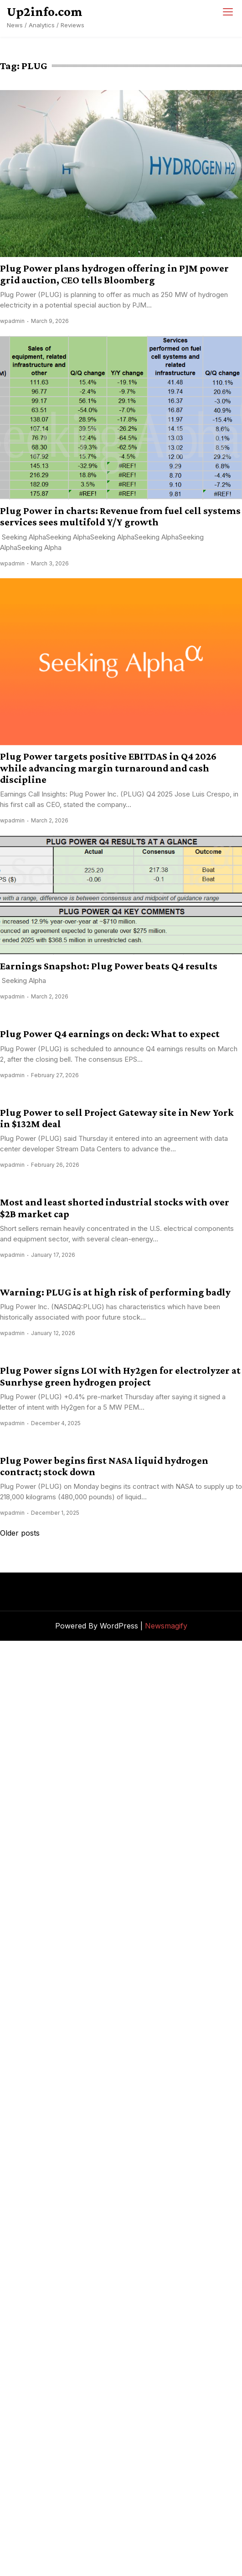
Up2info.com (44, 11)
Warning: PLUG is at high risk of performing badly (115, 1292)
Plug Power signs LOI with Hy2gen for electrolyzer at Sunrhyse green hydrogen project (120, 1376)
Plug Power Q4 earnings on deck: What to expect (110, 1033)
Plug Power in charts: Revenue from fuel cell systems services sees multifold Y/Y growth (120, 516)
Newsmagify (166, 1625)
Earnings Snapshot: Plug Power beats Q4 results (108, 966)
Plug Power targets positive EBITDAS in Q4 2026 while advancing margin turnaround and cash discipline (108, 768)
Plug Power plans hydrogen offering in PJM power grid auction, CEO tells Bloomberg (114, 273)
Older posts (20, 1533)
